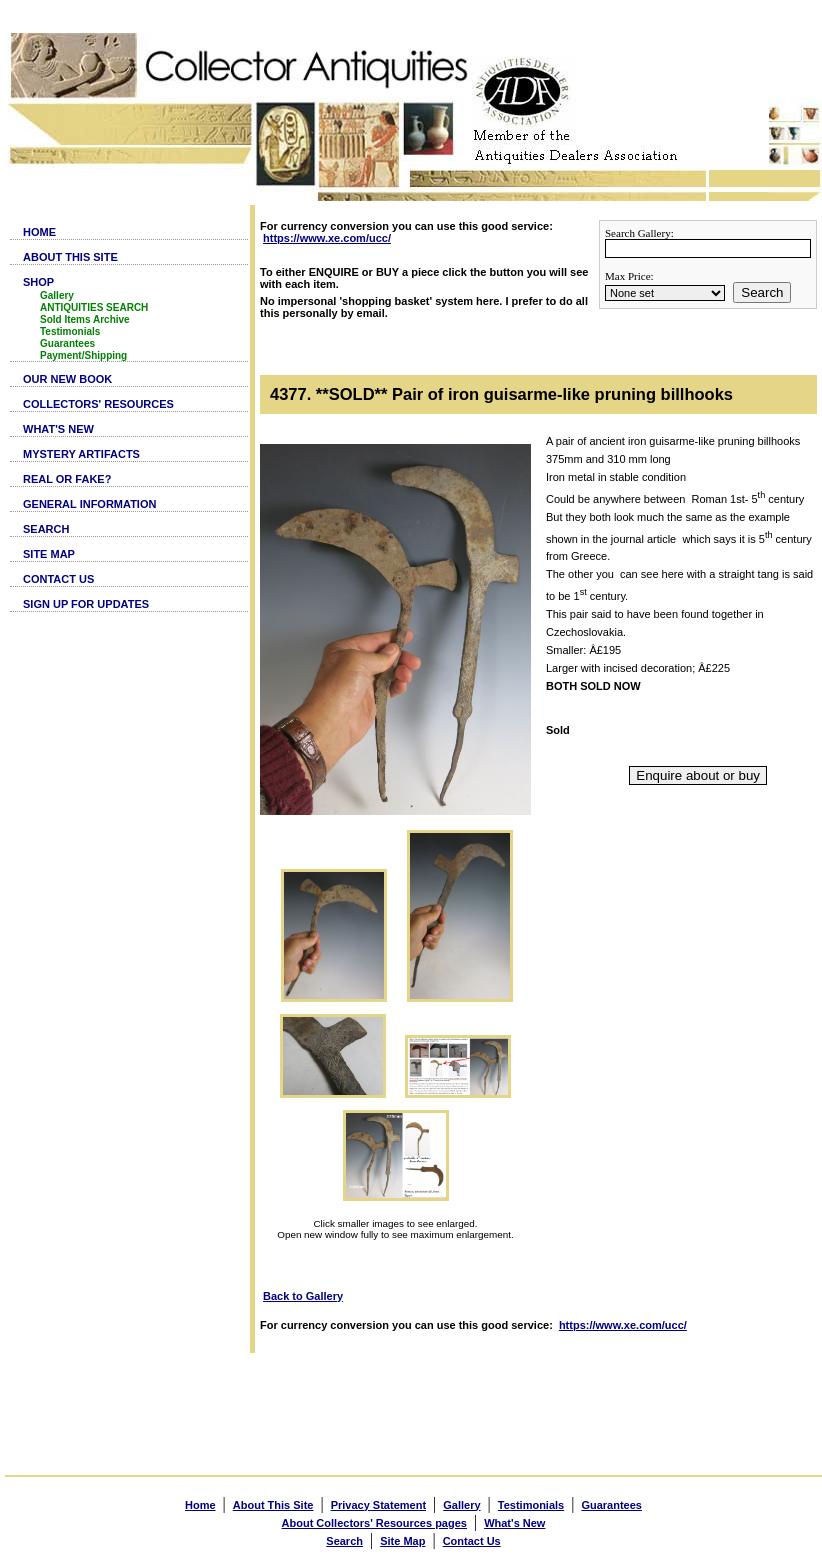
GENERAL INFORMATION (89, 504)
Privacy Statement (378, 1505)
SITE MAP (49, 554)
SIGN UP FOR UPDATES (86, 604)
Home (200, 1505)
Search (762, 292)
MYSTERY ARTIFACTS (81, 454)
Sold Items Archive (85, 319)
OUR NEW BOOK (67, 379)
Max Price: (629, 276)
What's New (514, 1523)
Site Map (402, 1541)
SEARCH (46, 529)
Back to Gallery (303, 1296)
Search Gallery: (639, 233)
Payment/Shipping (83, 355)
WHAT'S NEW (58, 429)
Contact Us (472, 1541)
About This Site (273, 1505)
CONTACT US (58, 579)
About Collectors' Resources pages (374, 1523)
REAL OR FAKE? (67, 479)
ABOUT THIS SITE (70, 257)
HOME (39, 232)
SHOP (38, 282)
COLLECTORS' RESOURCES (98, 404)
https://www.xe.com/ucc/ (327, 238)
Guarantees (67, 343)
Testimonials (70, 331)
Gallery (57, 295)
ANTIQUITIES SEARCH (94, 307)
